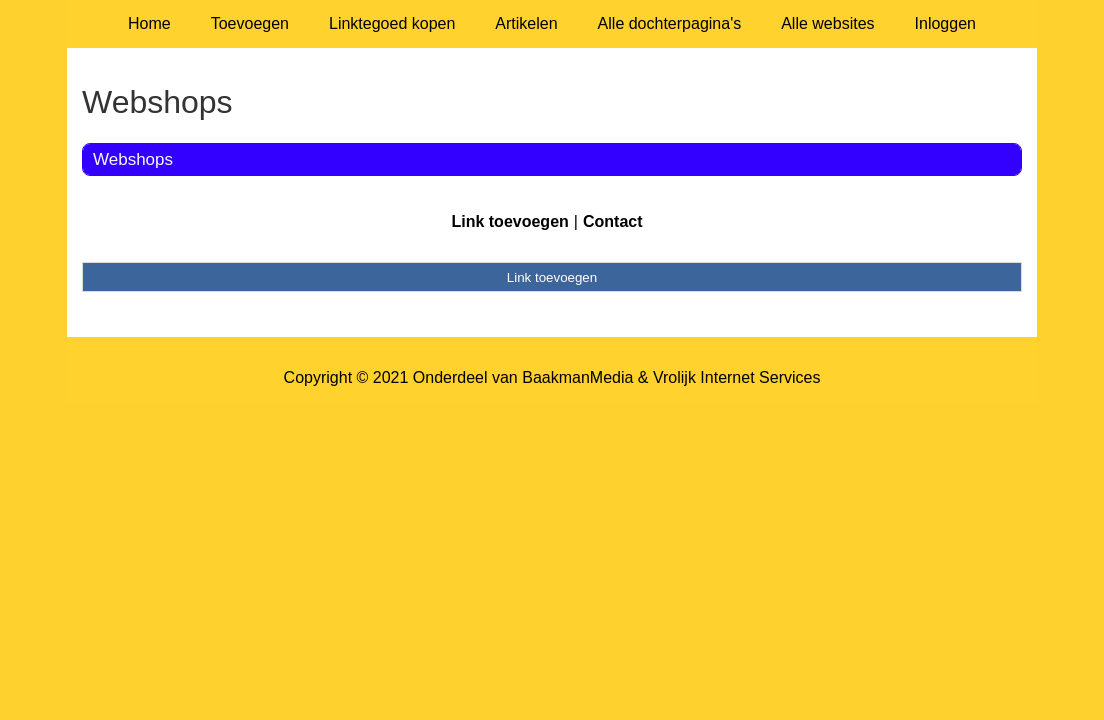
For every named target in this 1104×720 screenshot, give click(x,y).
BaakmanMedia (577, 377)
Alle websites (827, 23)
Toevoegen (250, 23)
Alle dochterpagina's (670, 23)
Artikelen (526, 23)
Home (149, 23)
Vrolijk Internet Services (736, 377)
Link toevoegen (509, 221)
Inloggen (945, 23)
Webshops (133, 159)
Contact (613, 221)
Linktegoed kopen (392, 23)
